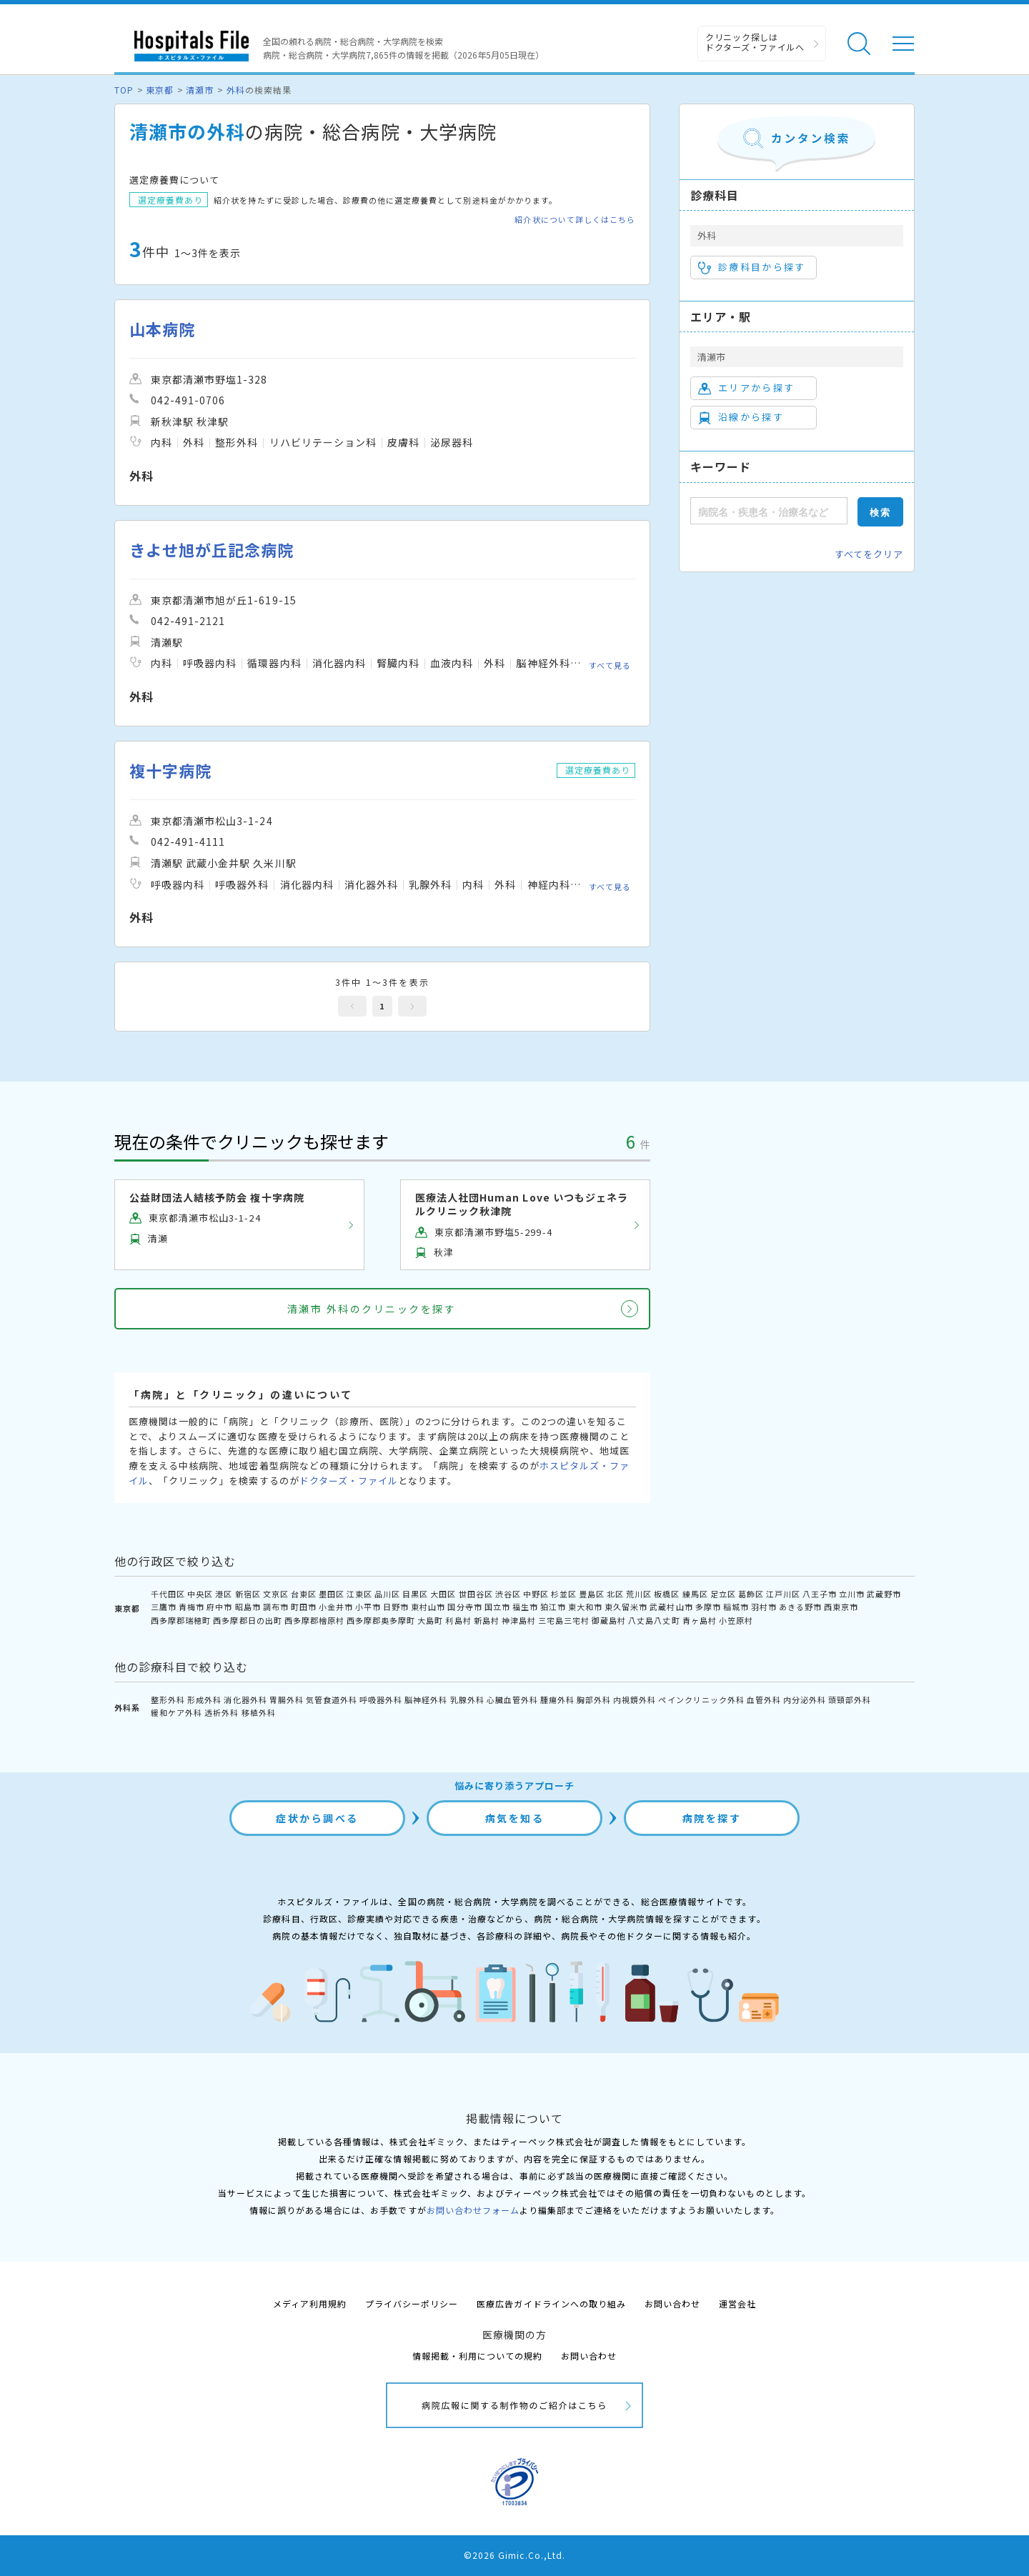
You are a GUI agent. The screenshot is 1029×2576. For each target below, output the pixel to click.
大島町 (430, 1620)
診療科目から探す (752, 267)
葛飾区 (751, 1593)
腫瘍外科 (557, 1699)
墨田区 (331, 1593)
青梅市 (191, 1606)
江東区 (359, 1593)
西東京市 (841, 1606)
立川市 (852, 1593)
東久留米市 (626, 1606)
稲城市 (736, 1606)
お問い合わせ (672, 2303)
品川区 (387, 1593)
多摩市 (708, 1606)
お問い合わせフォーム (473, 2210)
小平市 (368, 1606)
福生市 (525, 1606)
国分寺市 (464, 1606)
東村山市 (428, 1606)
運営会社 (737, 2303)
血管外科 (764, 1699)
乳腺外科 (467, 1699)
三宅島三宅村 (564, 1620)
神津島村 (519, 1620)
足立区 (723, 1593)
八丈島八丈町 (654, 1620)
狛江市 (553, 1606)
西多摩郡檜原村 (314, 1620)
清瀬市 (200, 90)
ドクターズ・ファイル (348, 1480)
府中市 (219, 1606)
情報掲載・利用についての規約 (477, 2356)
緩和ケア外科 (176, 1712)
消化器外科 (245, 1699)
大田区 (443, 1593)
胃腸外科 (286, 1699)
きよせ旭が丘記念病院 (211, 550)
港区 (223, 1593)
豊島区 (592, 1593)
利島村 (458, 1620)
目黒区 (415, 1593)
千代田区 (168, 1593)
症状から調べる (317, 1818)
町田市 (304, 1606)
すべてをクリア (869, 554)
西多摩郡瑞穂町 (181, 1620)
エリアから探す (746, 388)
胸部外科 (594, 1699)
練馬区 (695, 1593)
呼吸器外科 (380, 1699)
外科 (236, 90)
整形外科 (168, 1699)
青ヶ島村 (699, 1620)
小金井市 (336, 1606)
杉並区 (564, 1593)
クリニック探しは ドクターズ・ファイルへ (755, 42)
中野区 (536, 1593)
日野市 (396, 1606)
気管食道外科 (331, 1699)
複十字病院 (170, 770)
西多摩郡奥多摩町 (381, 1620)
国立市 (497, 1606)
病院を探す (712, 1818)
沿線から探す (741, 417)
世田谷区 (476, 1593)
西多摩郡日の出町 (247, 1620)
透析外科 (221, 1712)
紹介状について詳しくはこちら (574, 219)
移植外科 (259, 1712)
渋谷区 (508, 1593)
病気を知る (515, 1818)
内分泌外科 (804, 1699)
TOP (124, 90)
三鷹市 (164, 1606)
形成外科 (204, 1699)
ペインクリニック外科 (701, 1699)
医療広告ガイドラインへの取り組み (551, 2303)
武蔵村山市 (671, 1606)
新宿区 (248, 1593)
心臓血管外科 (512, 1699)
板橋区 (667, 1593)
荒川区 (639, 1593)
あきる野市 (800, 1606)
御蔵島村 (609, 1620)
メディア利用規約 (310, 2303)
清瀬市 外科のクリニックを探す (372, 1309)
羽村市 (764, 1606)
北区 (615, 1593)
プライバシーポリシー (411, 2303)
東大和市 (585, 1606)
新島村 (486, 1620)
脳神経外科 (425, 1699)
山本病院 (162, 329)
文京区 (276, 1593)
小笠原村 (736, 1620)
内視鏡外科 (634, 1699)
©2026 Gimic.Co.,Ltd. (514, 2555)
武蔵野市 (884, 1593)
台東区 (304, 1593)
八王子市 (819, 1593)
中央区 (200, 1593)
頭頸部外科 (849, 1699)
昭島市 (248, 1606)
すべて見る (610, 665)
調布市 (276, 1606)
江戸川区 (783, 1593)
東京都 (160, 90)
